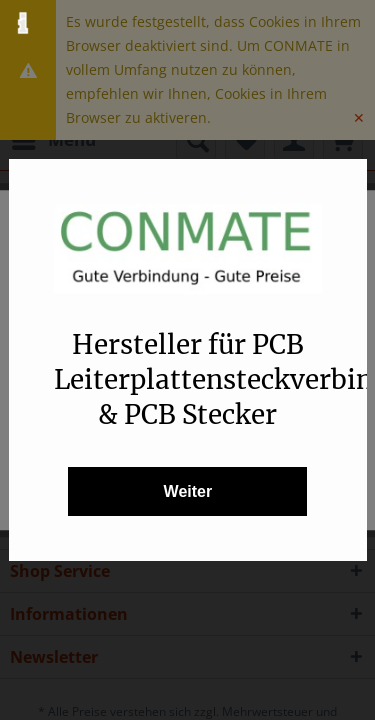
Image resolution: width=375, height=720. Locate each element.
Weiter (187, 491)
